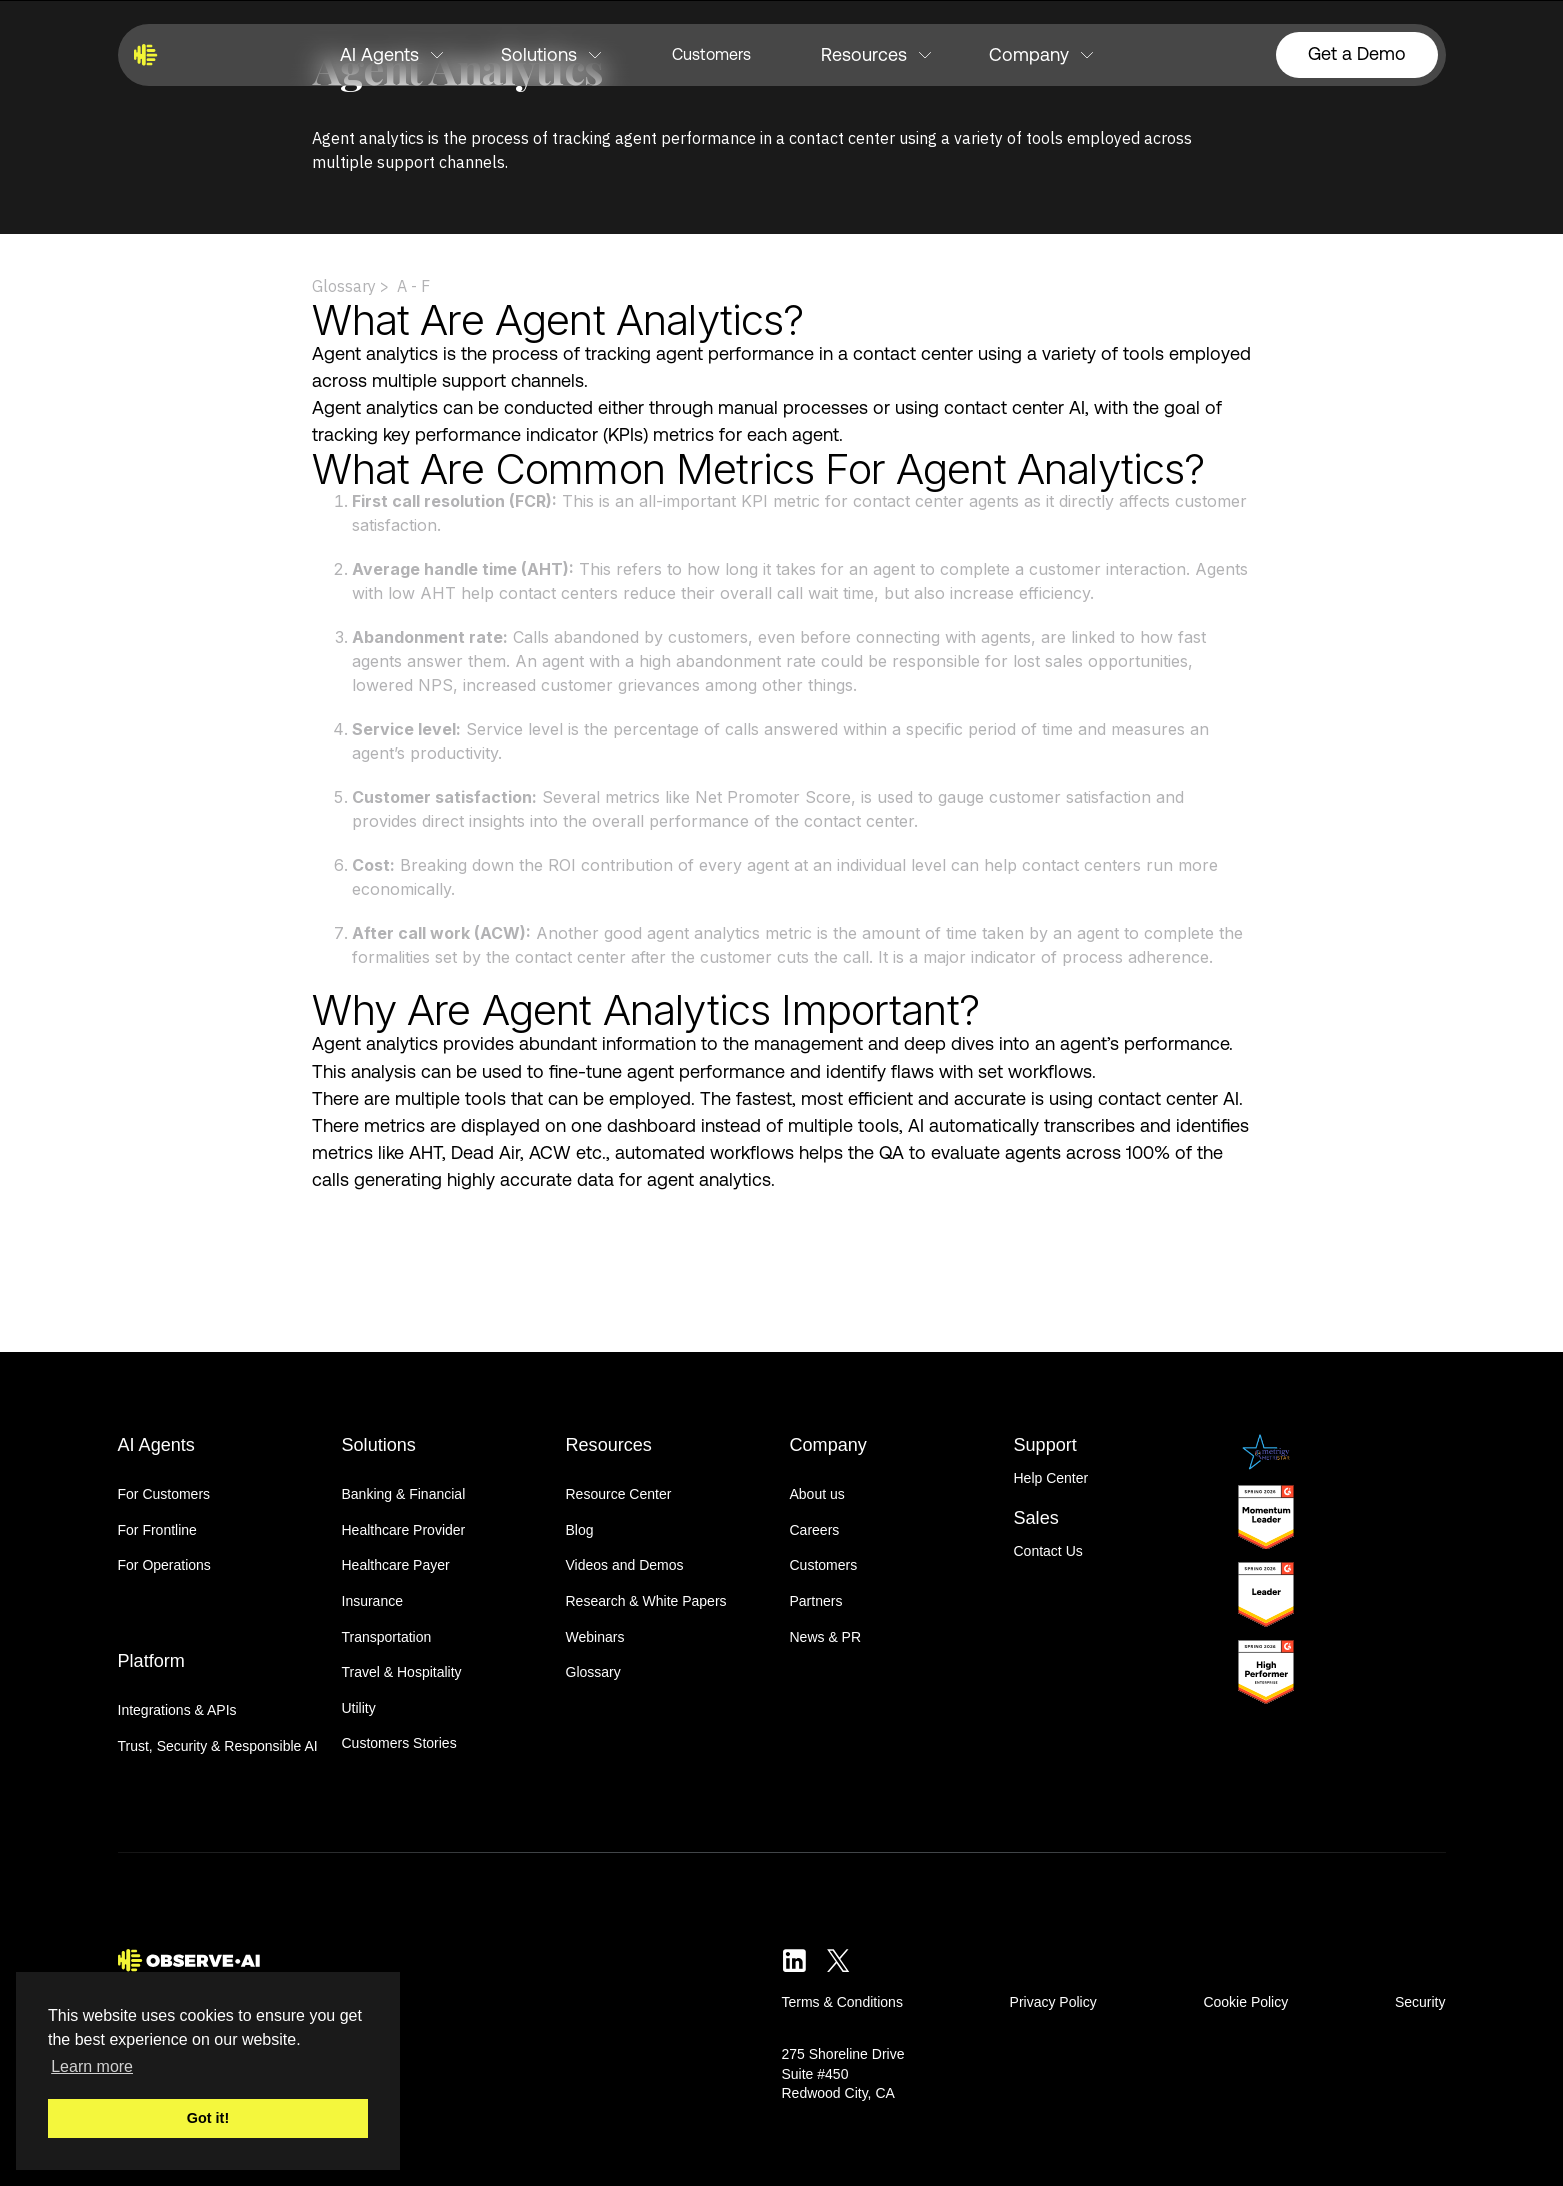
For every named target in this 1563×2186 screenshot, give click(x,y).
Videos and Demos (625, 1565)
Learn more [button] (92, 2066)
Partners (816, 1601)
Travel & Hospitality (402, 1672)
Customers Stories (399, 1743)
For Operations (164, 1565)
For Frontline (157, 1530)
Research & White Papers (646, 1601)
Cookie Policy (1245, 2002)
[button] (391, 55)
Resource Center (619, 1494)
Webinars (595, 1637)
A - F (413, 286)
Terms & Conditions (842, 2002)
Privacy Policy (1053, 2002)
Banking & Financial (404, 1494)
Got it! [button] (208, 2118)
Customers (711, 54)
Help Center (1051, 1478)
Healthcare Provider (404, 1530)
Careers (815, 1530)
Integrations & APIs (177, 1710)
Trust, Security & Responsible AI (218, 1746)
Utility (359, 1708)
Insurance (372, 1601)
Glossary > (350, 286)
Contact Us (1048, 1551)
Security (1420, 2002)
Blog (580, 1530)
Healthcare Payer (396, 1565)
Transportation (387, 1637)
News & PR (826, 1637)
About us (817, 1494)
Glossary (593, 1672)
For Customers (164, 1494)
